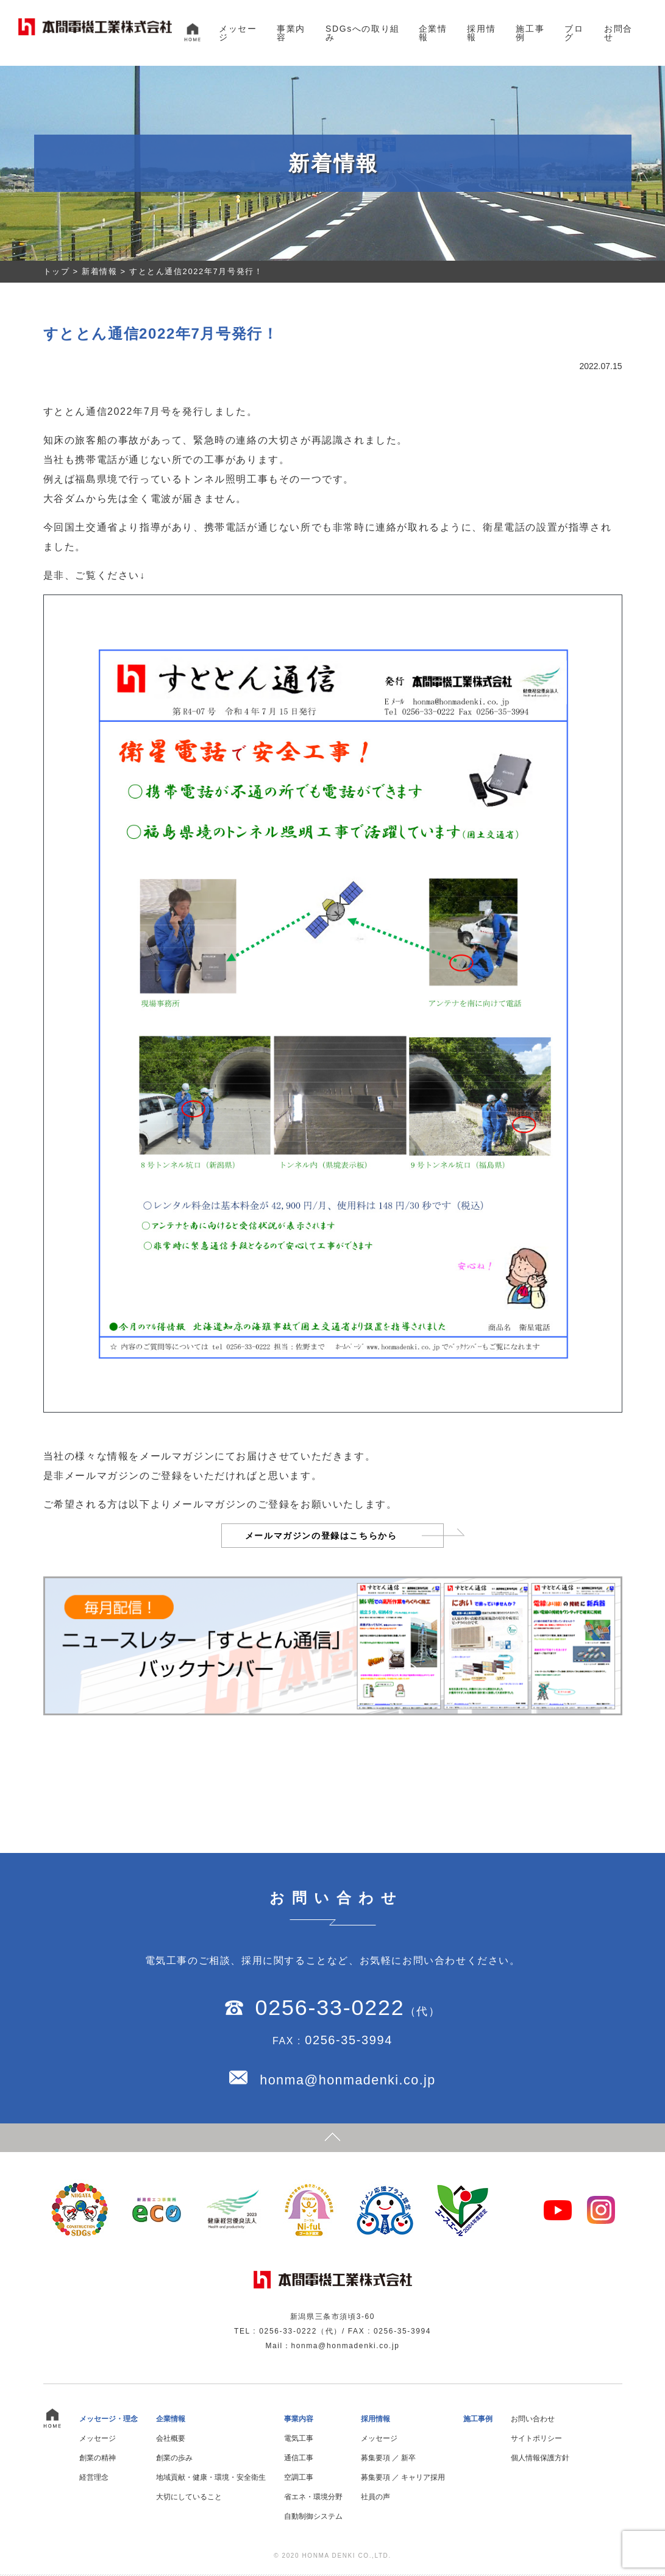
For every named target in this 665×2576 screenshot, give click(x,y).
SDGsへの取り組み (362, 33)
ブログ (573, 33)
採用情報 (481, 33)
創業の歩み (174, 2459)
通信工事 (298, 2459)
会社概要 (170, 2440)
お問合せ (618, 33)
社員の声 (375, 2498)
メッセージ (238, 33)
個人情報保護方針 (540, 2459)
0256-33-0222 (329, 2008)
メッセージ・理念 (108, 2420)
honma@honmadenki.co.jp (348, 2081)
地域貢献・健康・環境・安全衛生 (211, 2479)
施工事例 (530, 33)
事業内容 (291, 33)
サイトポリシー (536, 2440)
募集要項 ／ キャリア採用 (403, 2479)
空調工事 (298, 2479)
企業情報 (433, 33)
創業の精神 (97, 2459)
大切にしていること (189, 2498)
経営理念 (93, 2479)
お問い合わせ (533, 2420)
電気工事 (298, 2440)
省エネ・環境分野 (313, 2498)
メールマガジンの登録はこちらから (320, 1535)
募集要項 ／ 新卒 (388, 2459)
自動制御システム (313, 2518)
